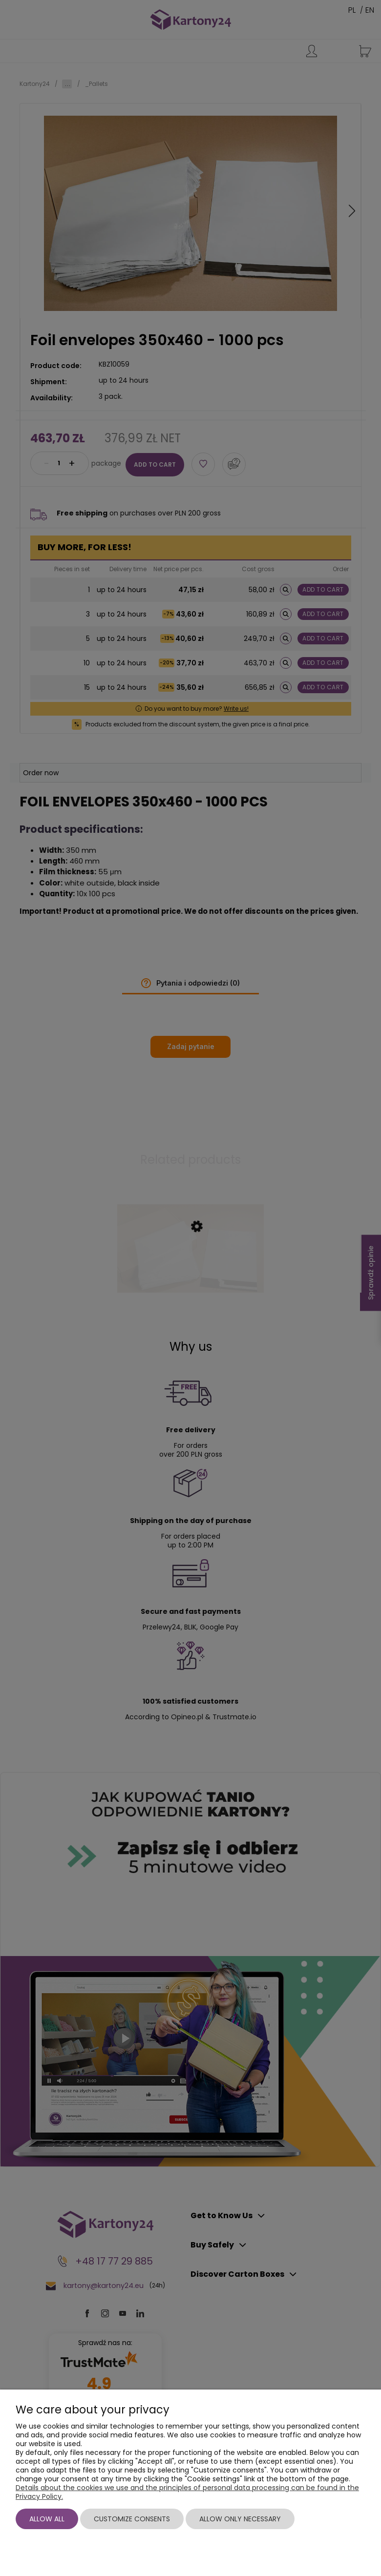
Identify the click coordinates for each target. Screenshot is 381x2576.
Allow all (46, 2519)
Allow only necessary (240, 2519)
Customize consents (132, 2519)
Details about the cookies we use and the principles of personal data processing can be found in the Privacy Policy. (187, 2492)
